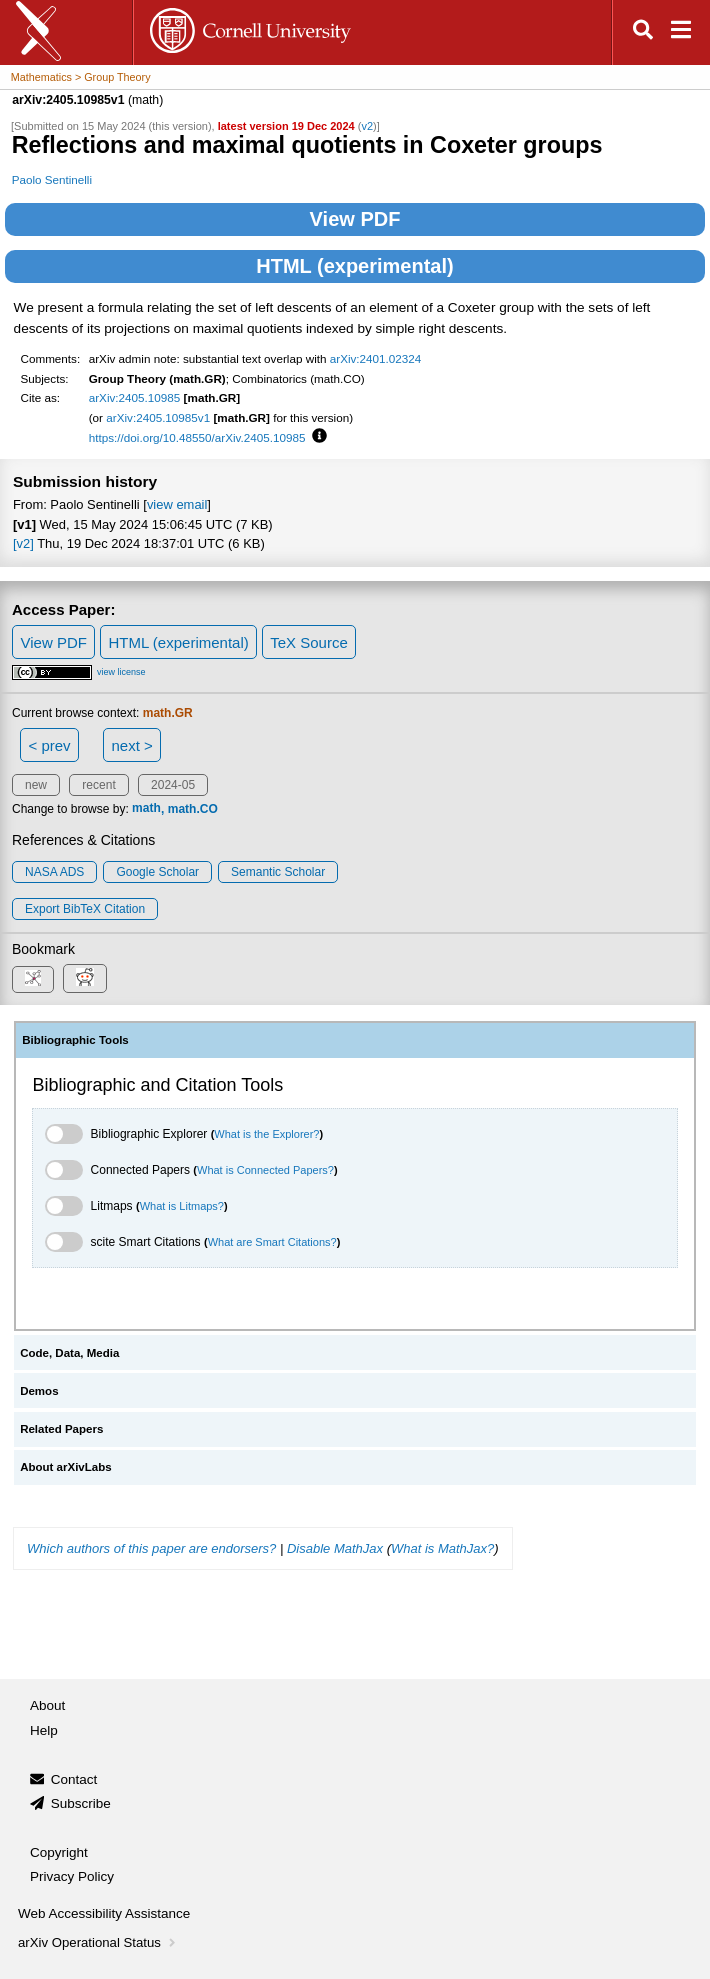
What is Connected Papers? (265, 1170)
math (146, 809)
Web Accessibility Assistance (104, 1913)
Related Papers (61, 1429)
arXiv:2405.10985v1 (158, 417)
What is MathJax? (442, 1548)
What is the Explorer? (266, 1134)
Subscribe (81, 1803)
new (36, 785)
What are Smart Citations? (272, 1242)
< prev (50, 745)
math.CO (193, 809)
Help (44, 1730)
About (47, 1705)
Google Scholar (157, 872)
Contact (74, 1779)
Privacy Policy (72, 1876)
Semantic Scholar (278, 872)
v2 (367, 126)
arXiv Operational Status (98, 1942)
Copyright (59, 1852)
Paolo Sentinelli (52, 179)
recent (98, 785)
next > (131, 745)
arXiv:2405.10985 (135, 397)
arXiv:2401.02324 (376, 358)
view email (177, 504)
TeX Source (309, 642)
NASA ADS (54, 872)
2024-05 (173, 785)
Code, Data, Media (69, 1353)
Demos (39, 1391)
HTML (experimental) (354, 266)
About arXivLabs (66, 1467)
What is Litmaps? (182, 1206)
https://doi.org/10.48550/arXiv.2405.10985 (197, 437)
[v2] (23, 543)
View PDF (355, 219)
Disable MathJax (335, 1548)
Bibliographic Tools (75, 1040)
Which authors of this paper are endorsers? (151, 1548)
